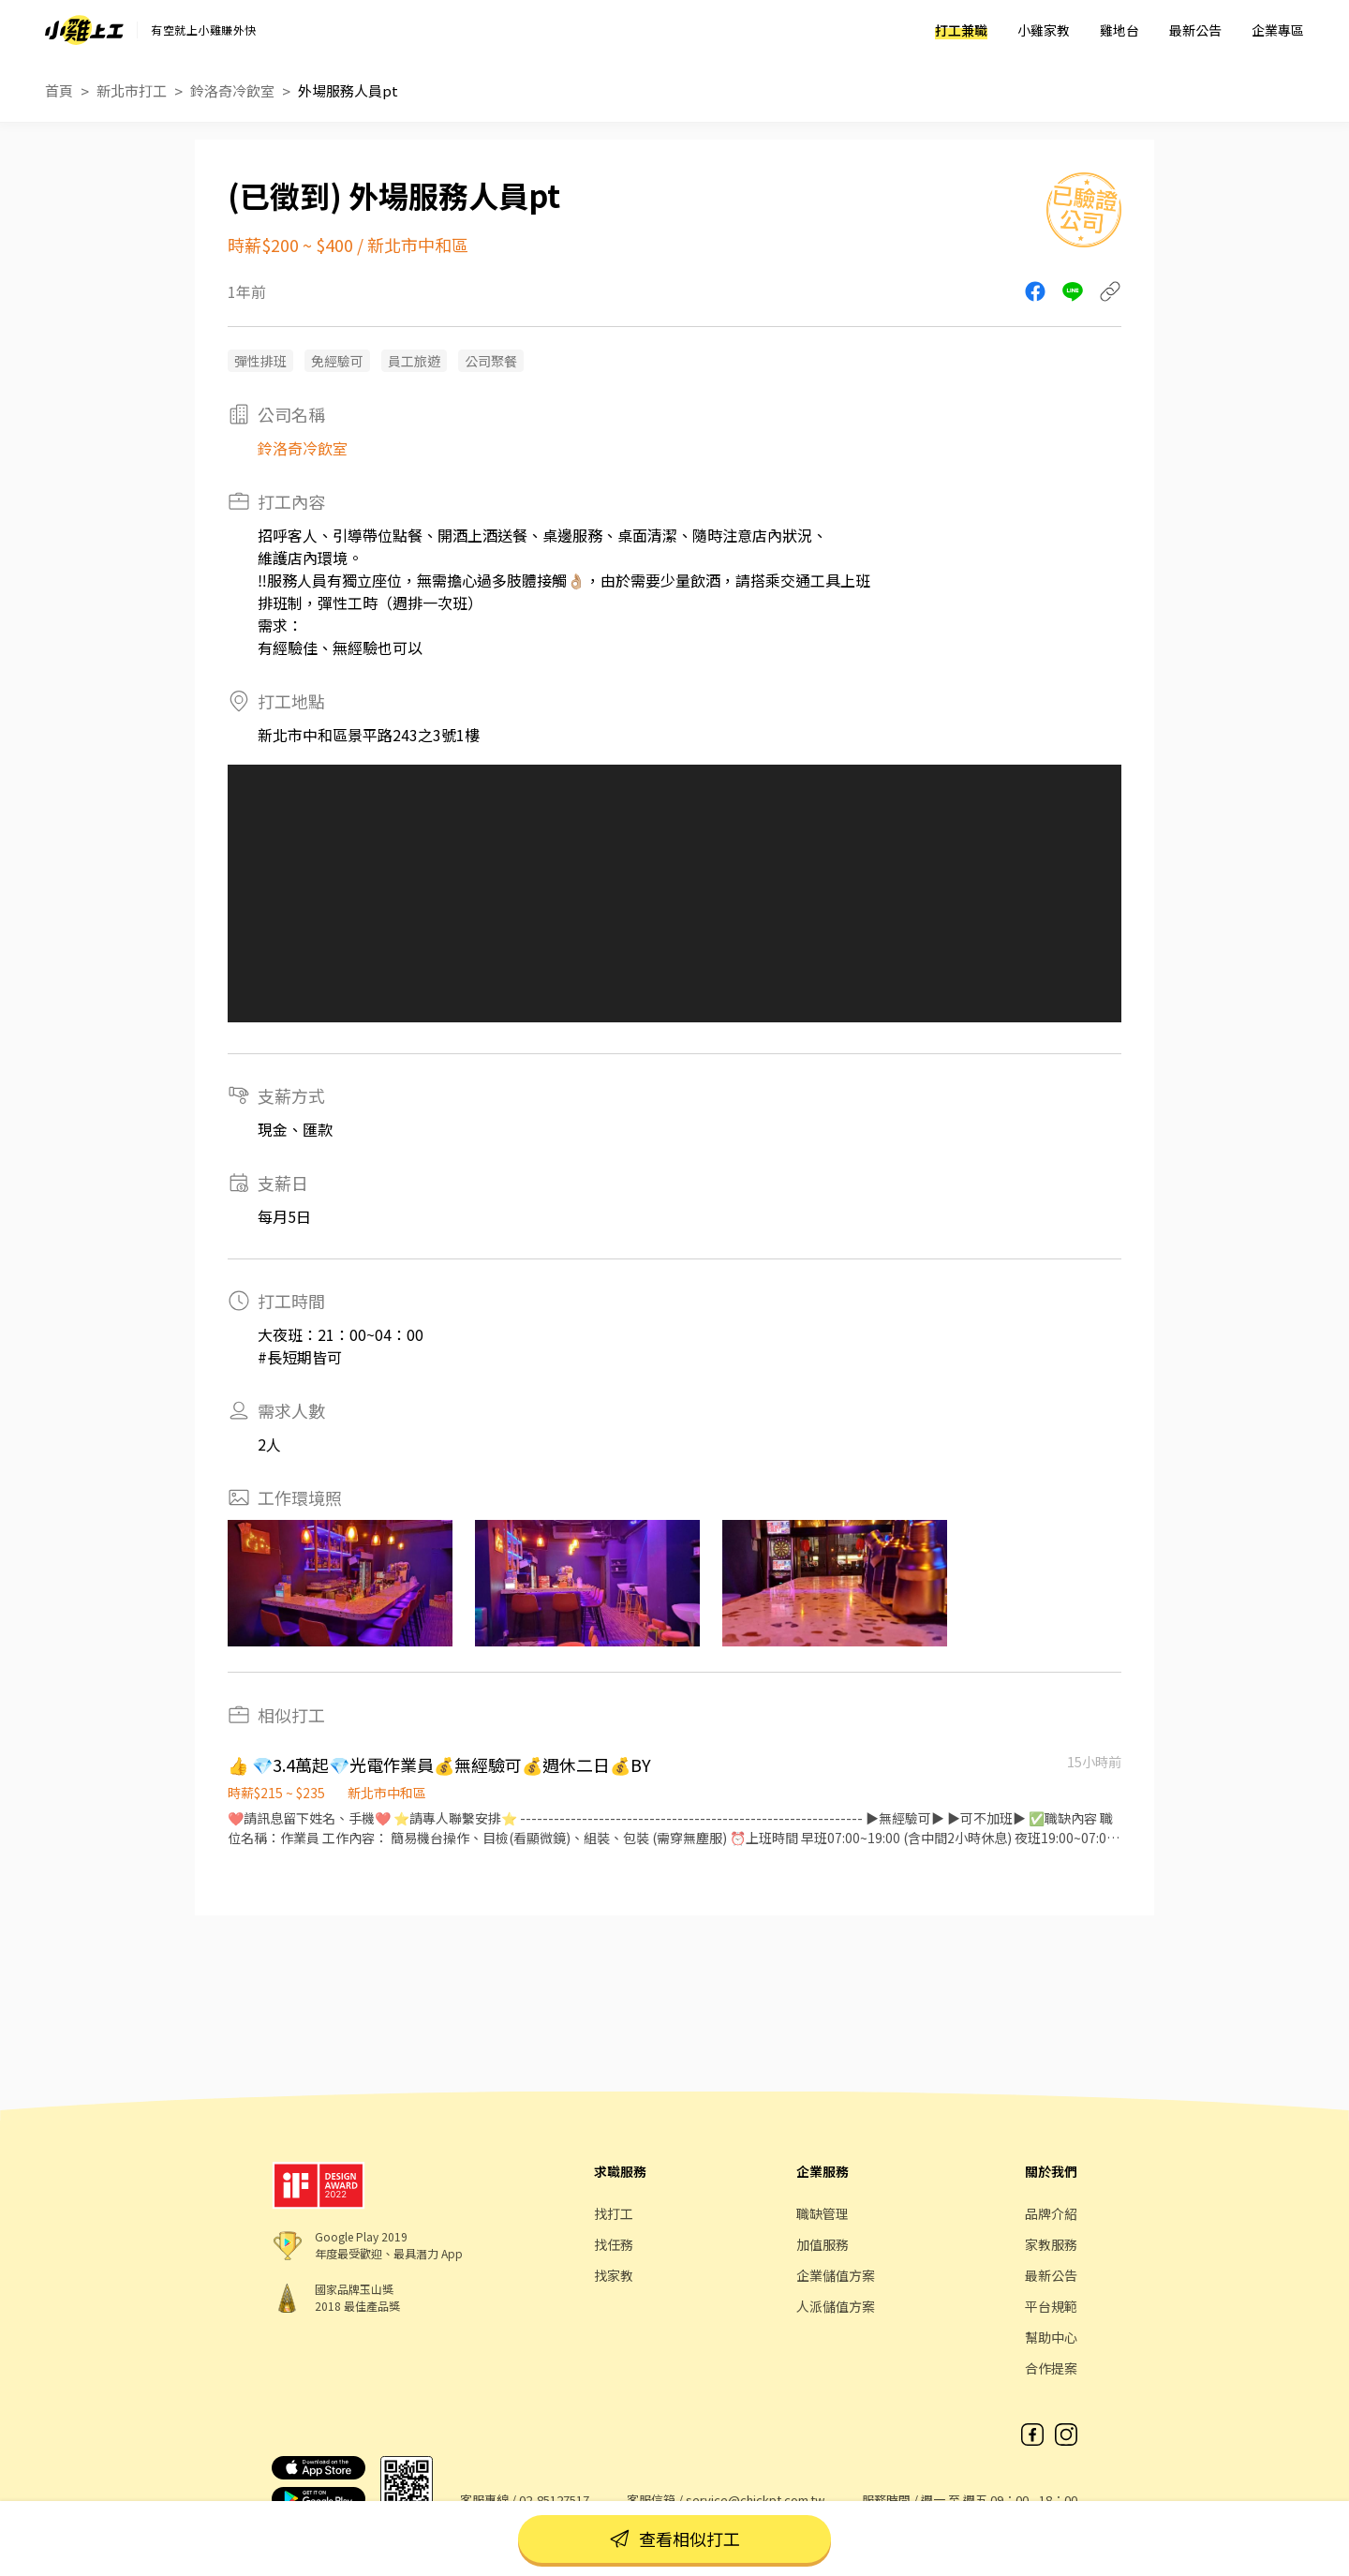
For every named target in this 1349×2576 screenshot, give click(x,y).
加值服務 (822, 2244)
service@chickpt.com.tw (755, 2500)
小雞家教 (1043, 30)
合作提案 (1051, 2368)
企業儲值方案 (835, 2275)
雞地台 (1119, 30)
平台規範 (1051, 2306)
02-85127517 (554, 2500)
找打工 (613, 2213)
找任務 (613, 2244)
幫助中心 (1051, 2337)
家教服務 (1051, 2244)
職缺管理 (822, 2213)
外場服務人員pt (348, 90)
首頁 (59, 90)
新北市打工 (131, 90)
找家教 (613, 2275)
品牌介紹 (1051, 2213)
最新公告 (1195, 30)
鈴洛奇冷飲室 (232, 90)
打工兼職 (961, 30)
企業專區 (1278, 30)
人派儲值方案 (835, 2306)
